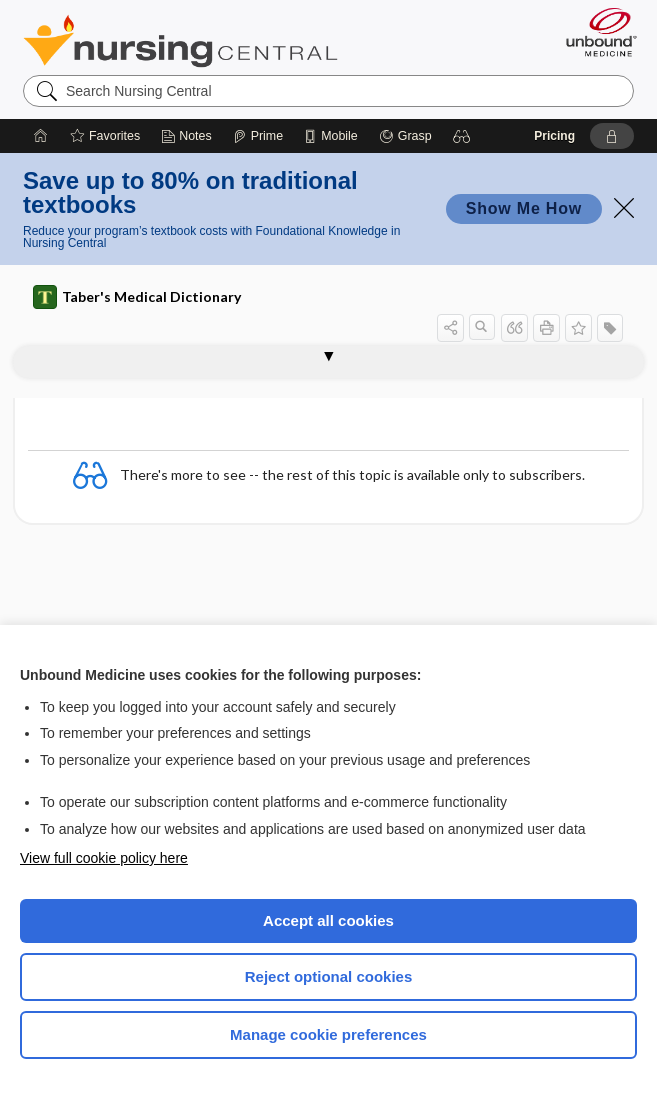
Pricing (554, 136)
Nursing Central (180, 41)
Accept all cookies (328, 920)
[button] (462, 136)
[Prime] (258, 136)
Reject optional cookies (329, 976)
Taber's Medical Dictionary (137, 297)
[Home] (41, 136)
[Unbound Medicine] (595, 32)
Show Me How (524, 208)
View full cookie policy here (104, 858)
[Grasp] (405, 136)
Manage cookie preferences (328, 1034)
